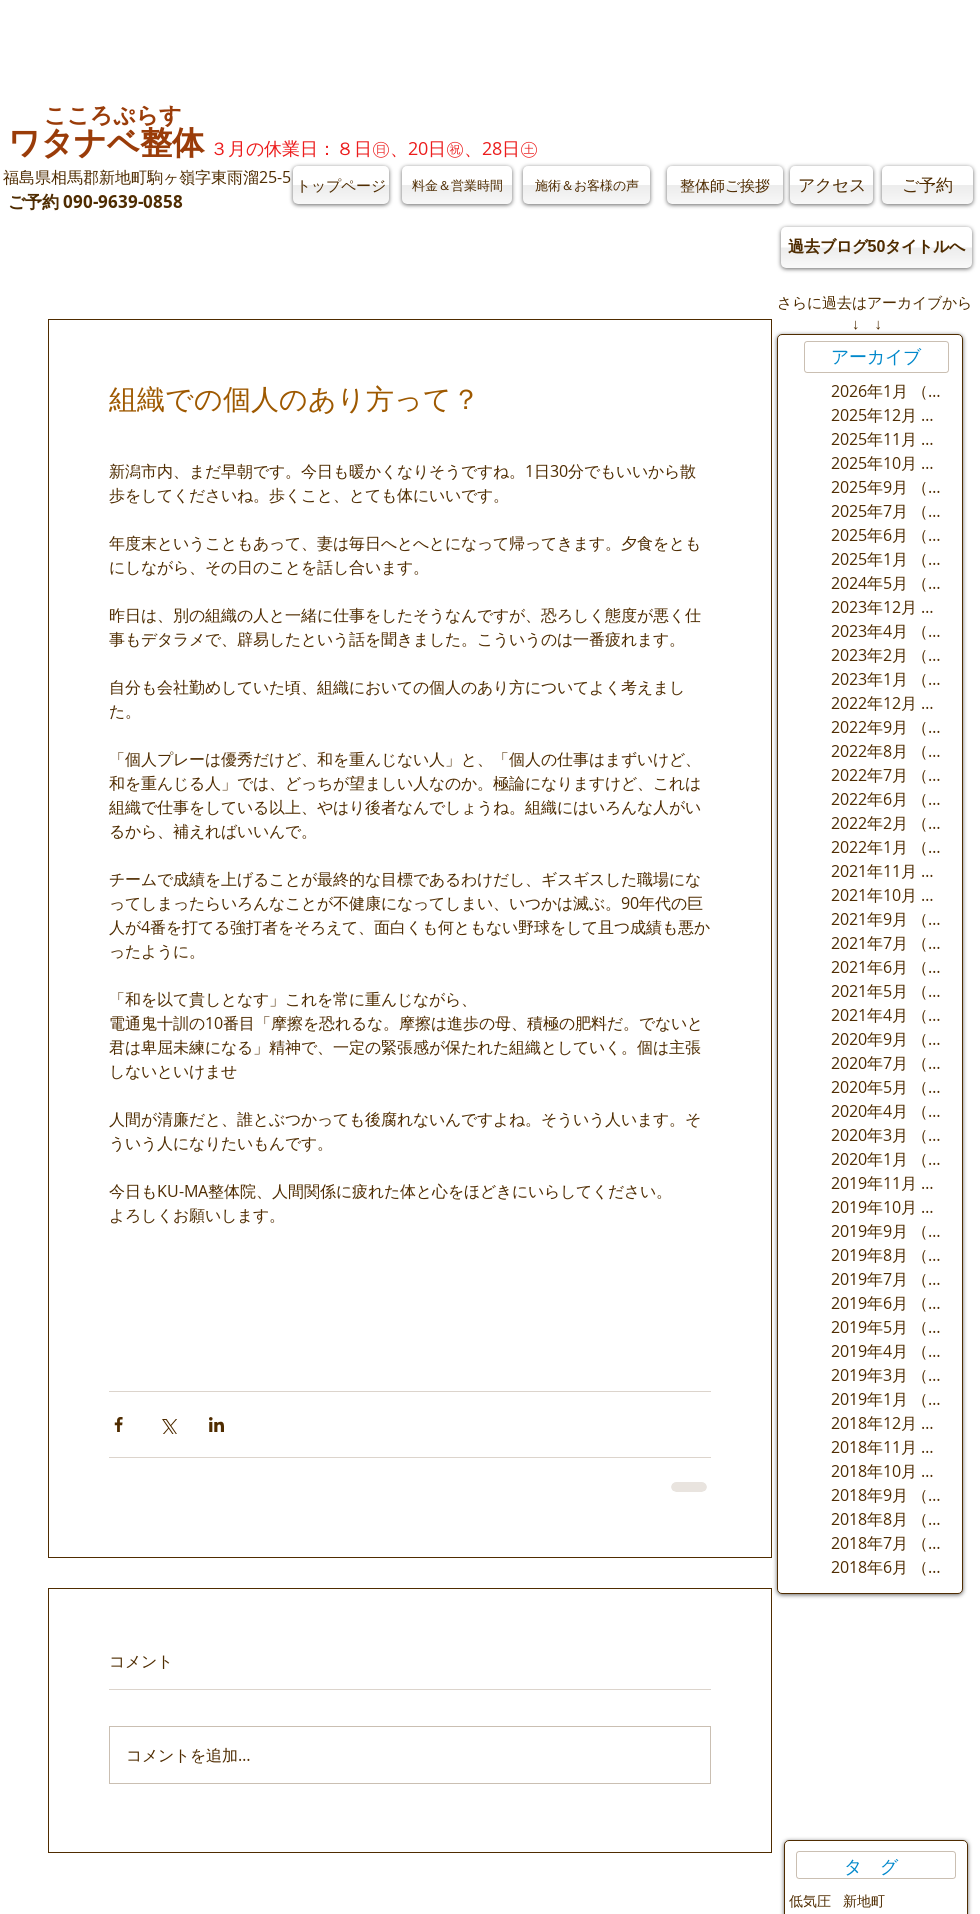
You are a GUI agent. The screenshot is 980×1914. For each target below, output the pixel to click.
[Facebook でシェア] (118, 1424)
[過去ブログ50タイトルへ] (876, 247)
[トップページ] (341, 185)
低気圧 (810, 1900)
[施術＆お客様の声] (586, 185)
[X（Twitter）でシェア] (167, 1424)
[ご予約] (927, 185)
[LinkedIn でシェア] (216, 1424)
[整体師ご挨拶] (725, 185)
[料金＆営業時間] (457, 185)
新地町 (864, 1900)
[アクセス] (831, 185)
